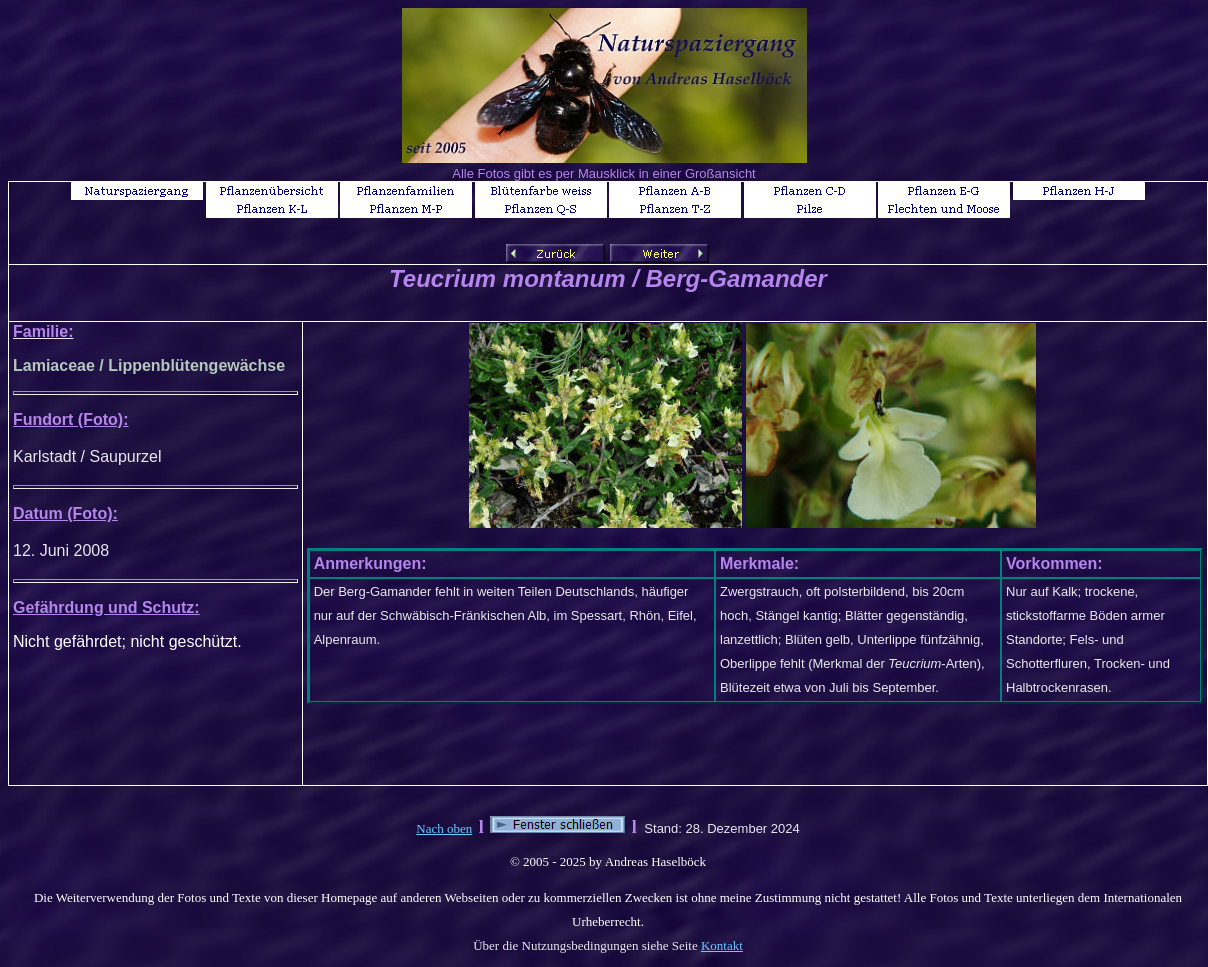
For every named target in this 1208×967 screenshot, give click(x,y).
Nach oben (444, 828)
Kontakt (722, 945)
